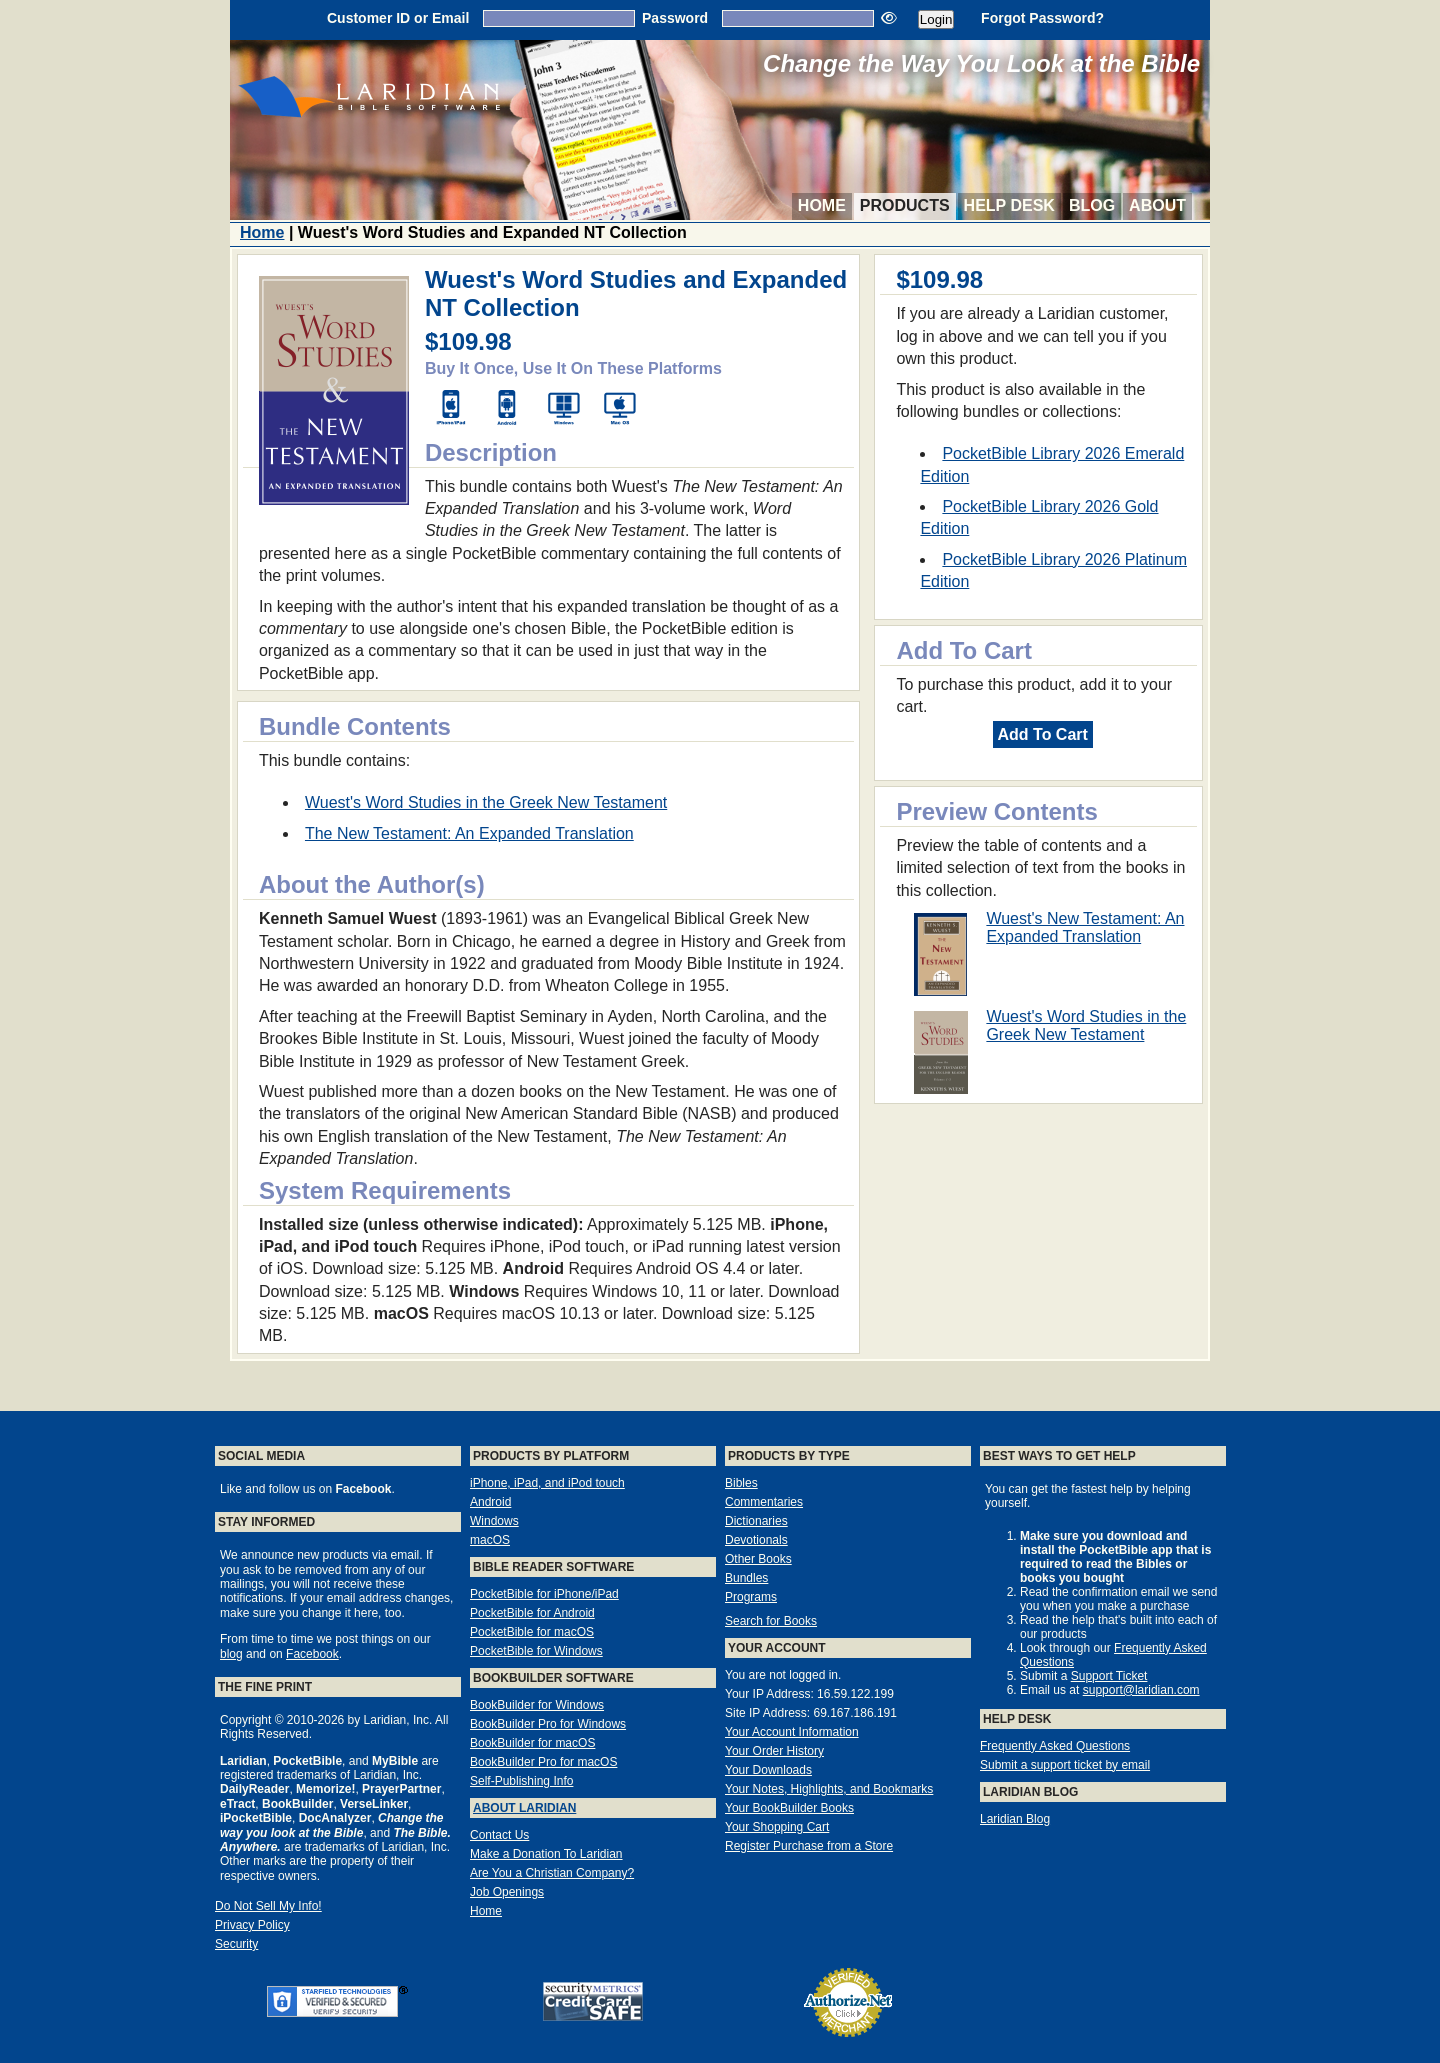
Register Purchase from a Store (809, 1846)
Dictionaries (756, 1521)
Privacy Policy (252, 1925)
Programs (751, 1597)
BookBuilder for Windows (537, 1705)
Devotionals (756, 1540)
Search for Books (771, 1621)
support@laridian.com (1141, 1690)
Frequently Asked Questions (1055, 1746)
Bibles (741, 1483)
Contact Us (499, 1835)
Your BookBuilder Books (789, 1808)
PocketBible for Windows (536, 1651)
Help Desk (1009, 205)
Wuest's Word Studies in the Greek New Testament (1086, 1025)
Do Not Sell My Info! (268, 1906)
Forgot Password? (1042, 18)
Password (675, 18)
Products (905, 205)
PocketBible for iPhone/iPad (544, 1594)
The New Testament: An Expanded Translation (469, 833)
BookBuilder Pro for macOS (543, 1762)
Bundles (746, 1578)
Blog (1092, 205)
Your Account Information (792, 1732)
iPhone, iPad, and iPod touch (547, 1483)
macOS (490, 1540)
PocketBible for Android (532, 1613)
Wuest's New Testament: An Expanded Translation (1085, 927)
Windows (494, 1521)
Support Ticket (1109, 1676)
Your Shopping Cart (777, 1827)
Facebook (312, 1654)
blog (231, 1654)
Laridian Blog (1015, 1819)
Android (490, 1502)
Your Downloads (768, 1770)
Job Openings (507, 1892)
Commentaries (764, 1502)
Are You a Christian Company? (552, 1873)
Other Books (758, 1559)
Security (236, 1944)
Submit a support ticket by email (1065, 1765)
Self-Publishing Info (521, 1781)
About (1157, 205)
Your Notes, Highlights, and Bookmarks (829, 1789)
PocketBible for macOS (532, 1632)
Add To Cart (1043, 734)
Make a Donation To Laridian (546, 1854)
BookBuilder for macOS (532, 1743)
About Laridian (524, 1808)
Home (822, 205)
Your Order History (774, 1751)
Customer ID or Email (398, 18)
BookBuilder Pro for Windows (548, 1724)
